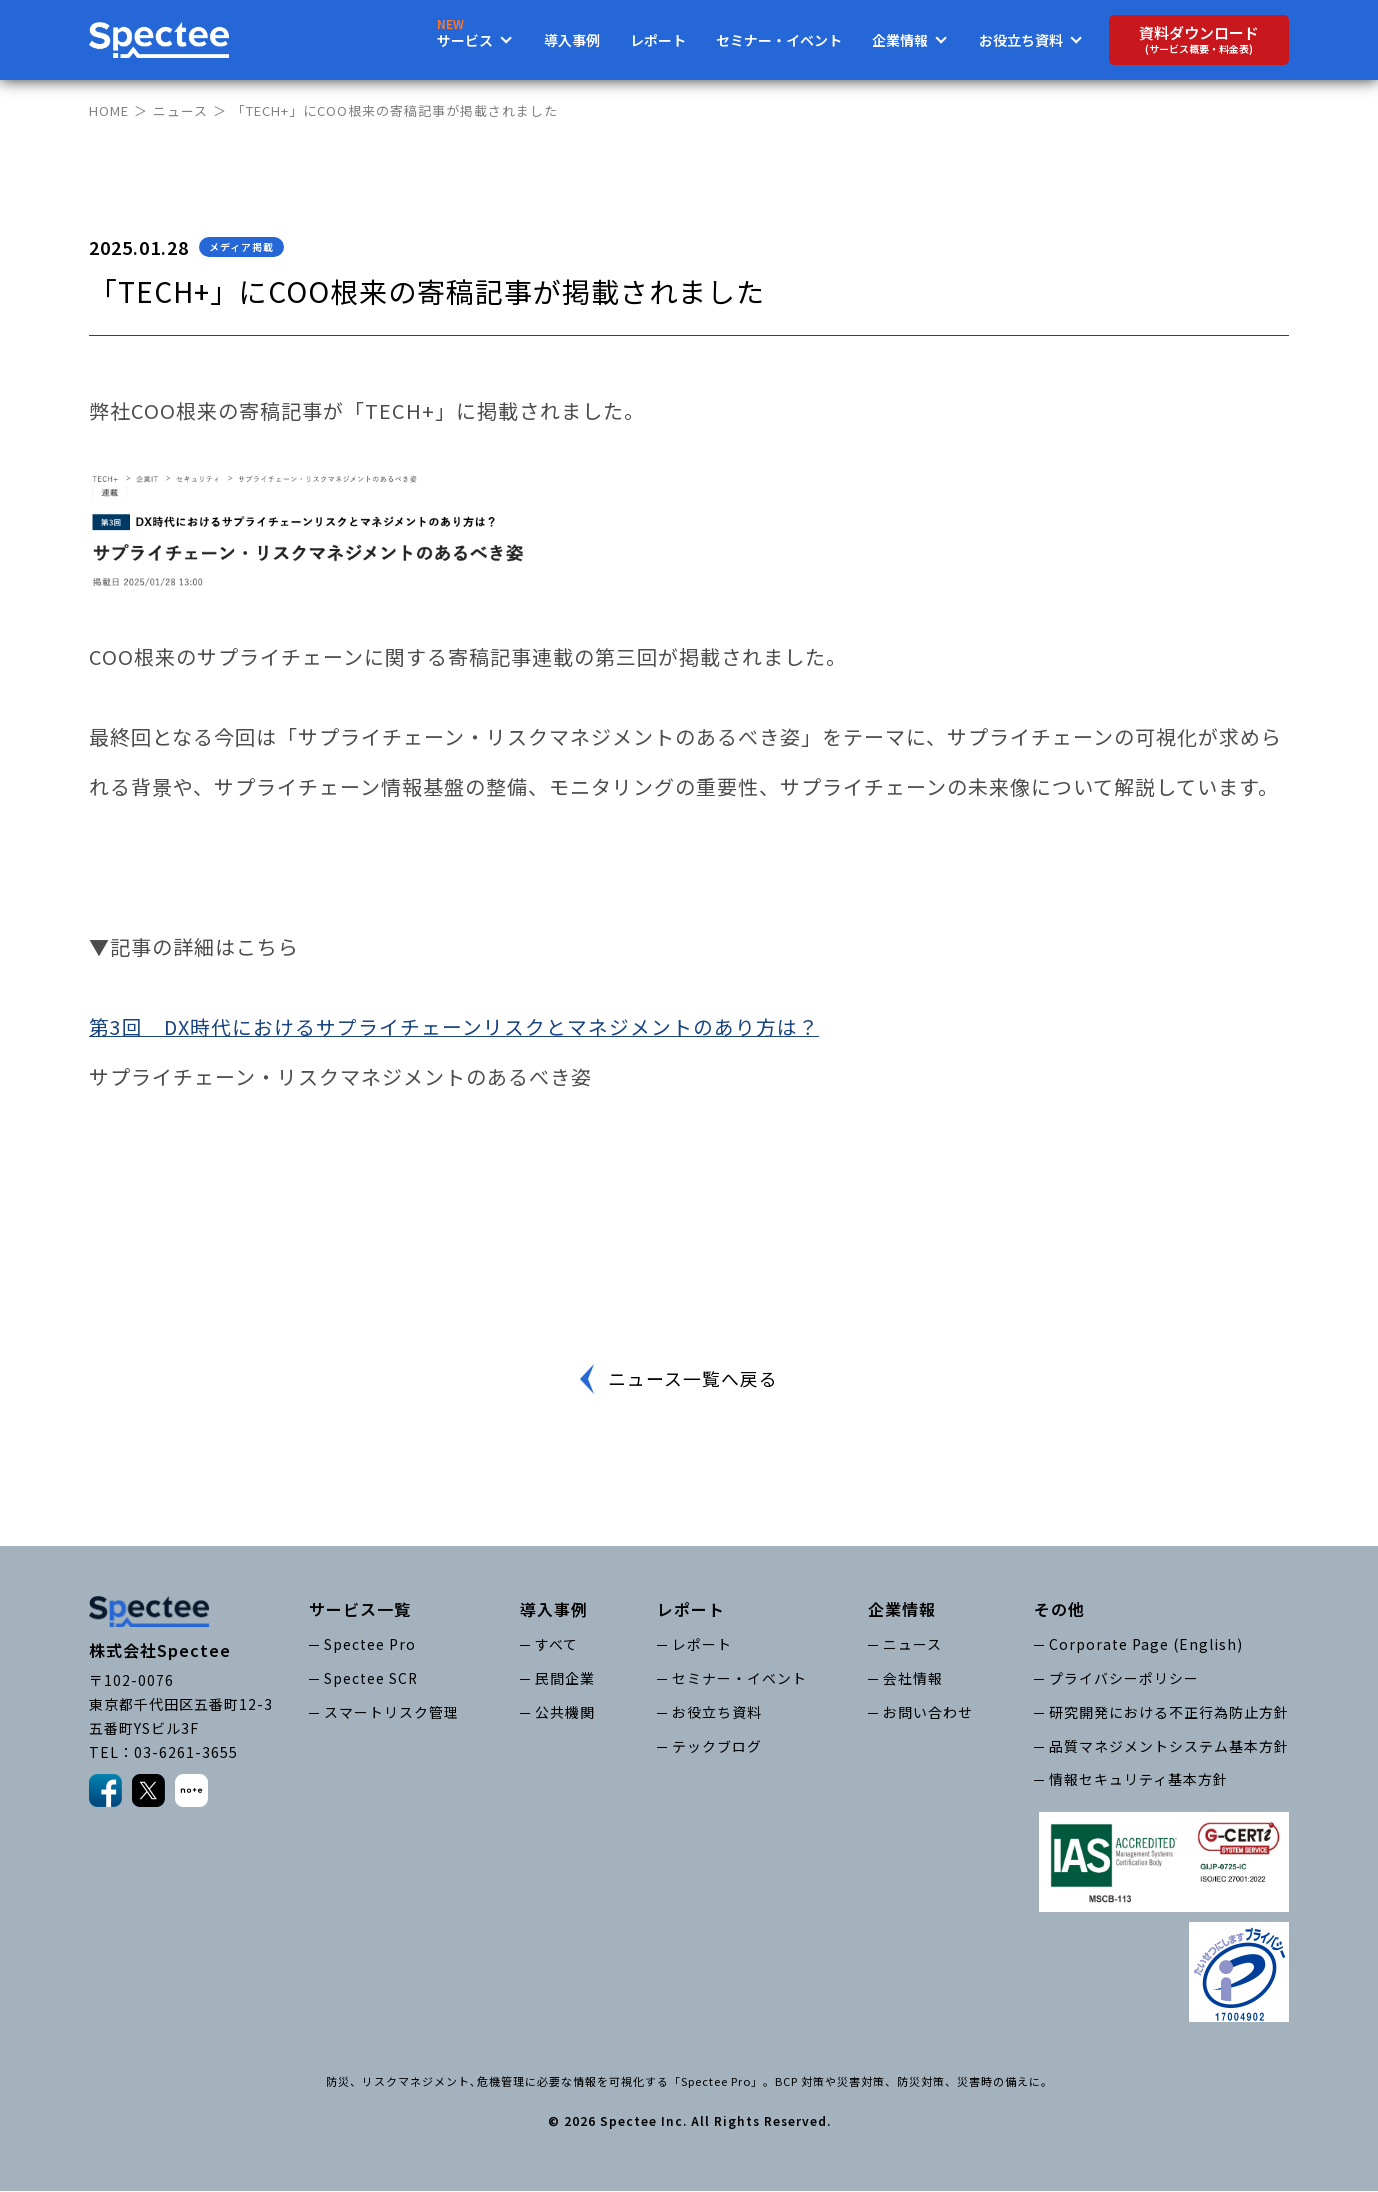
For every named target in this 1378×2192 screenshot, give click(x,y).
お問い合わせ (928, 1712)
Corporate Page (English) (1146, 1644)
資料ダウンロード (1199, 39)
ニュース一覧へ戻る (692, 1379)
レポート (658, 40)
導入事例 (572, 40)
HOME (109, 110)
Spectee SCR (371, 1678)
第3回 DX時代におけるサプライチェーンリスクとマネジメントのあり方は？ (454, 1026)
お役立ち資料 (717, 1712)
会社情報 (913, 1678)
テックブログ (717, 1746)
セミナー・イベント (779, 40)
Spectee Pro (370, 1644)
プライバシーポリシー (1124, 1678)
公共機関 (565, 1712)
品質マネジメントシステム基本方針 (1169, 1746)
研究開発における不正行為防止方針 (1169, 1712)
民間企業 (565, 1678)
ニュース (180, 110)
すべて (556, 1644)
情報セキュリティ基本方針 (1138, 1780)
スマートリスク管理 (391, 1712)
